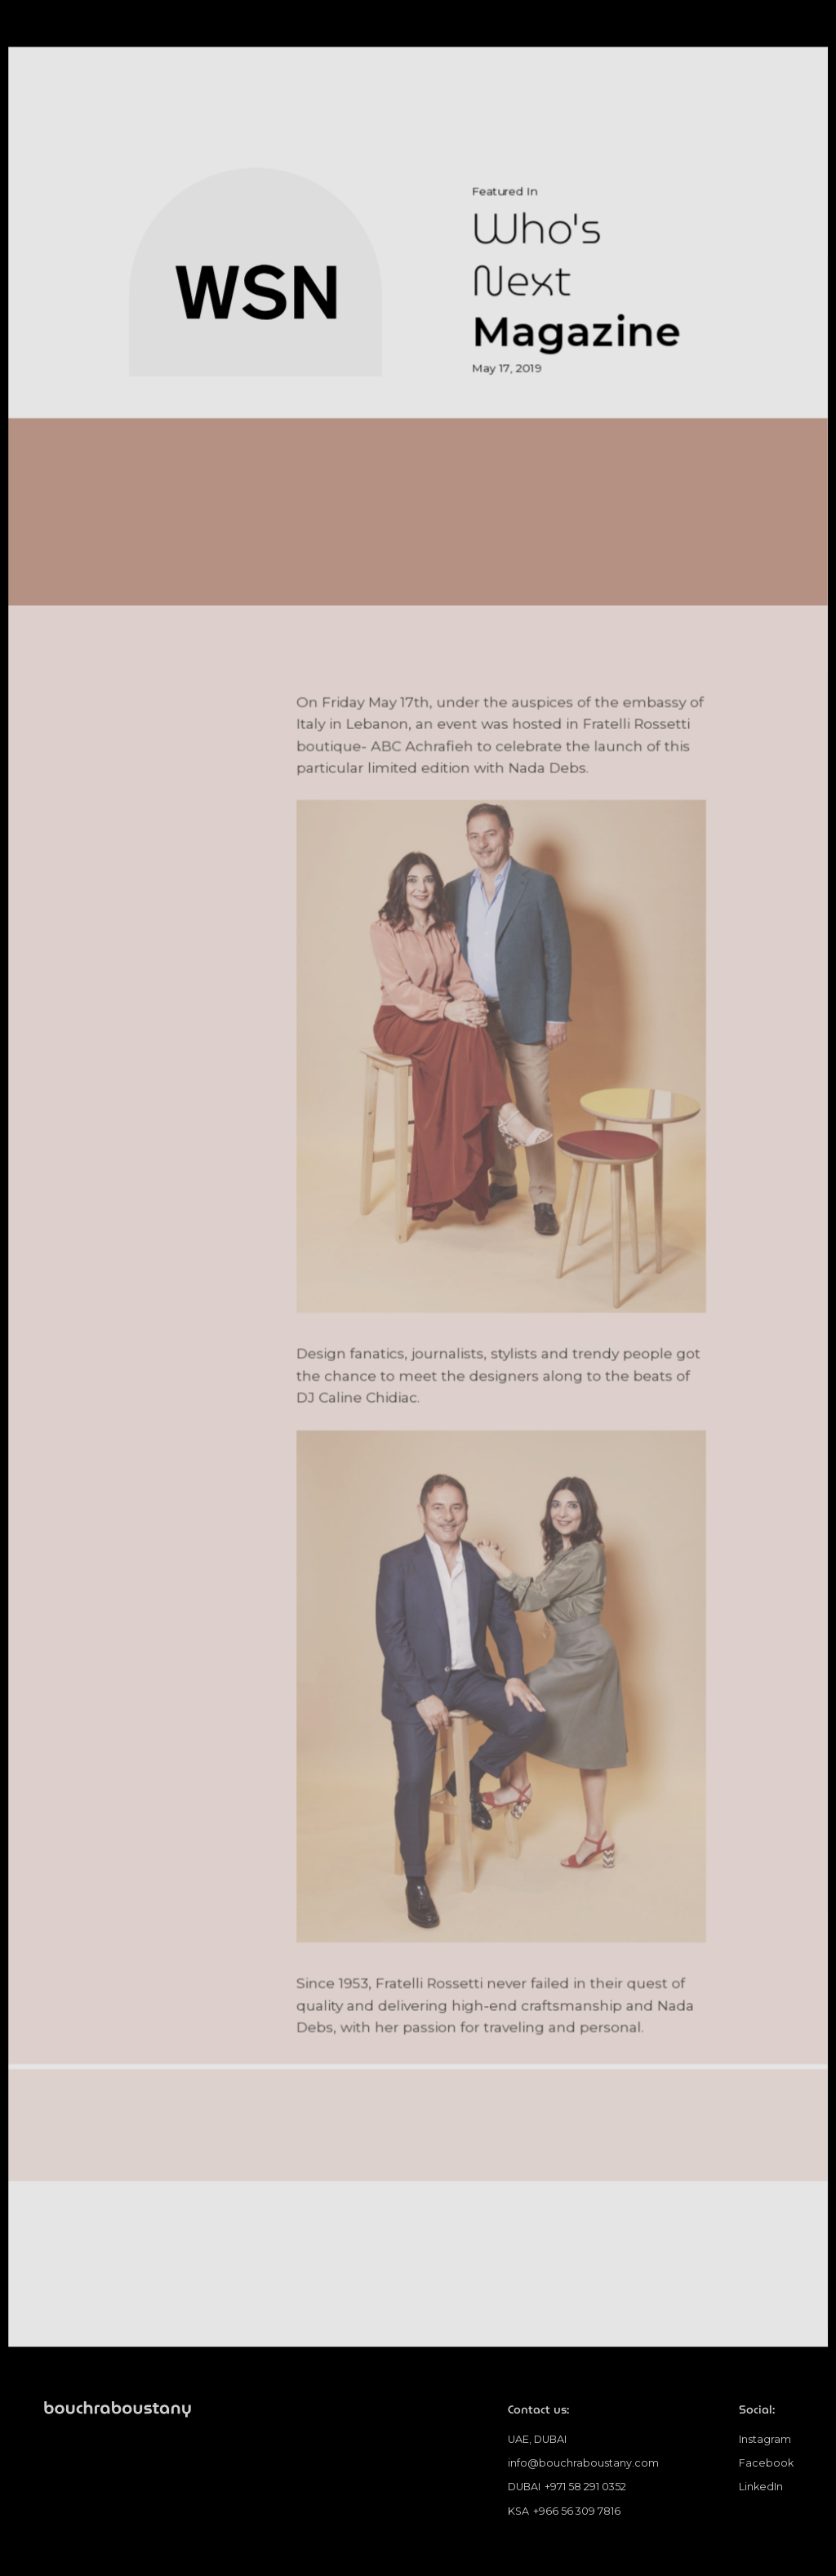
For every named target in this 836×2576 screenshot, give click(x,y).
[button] (779, 34)
